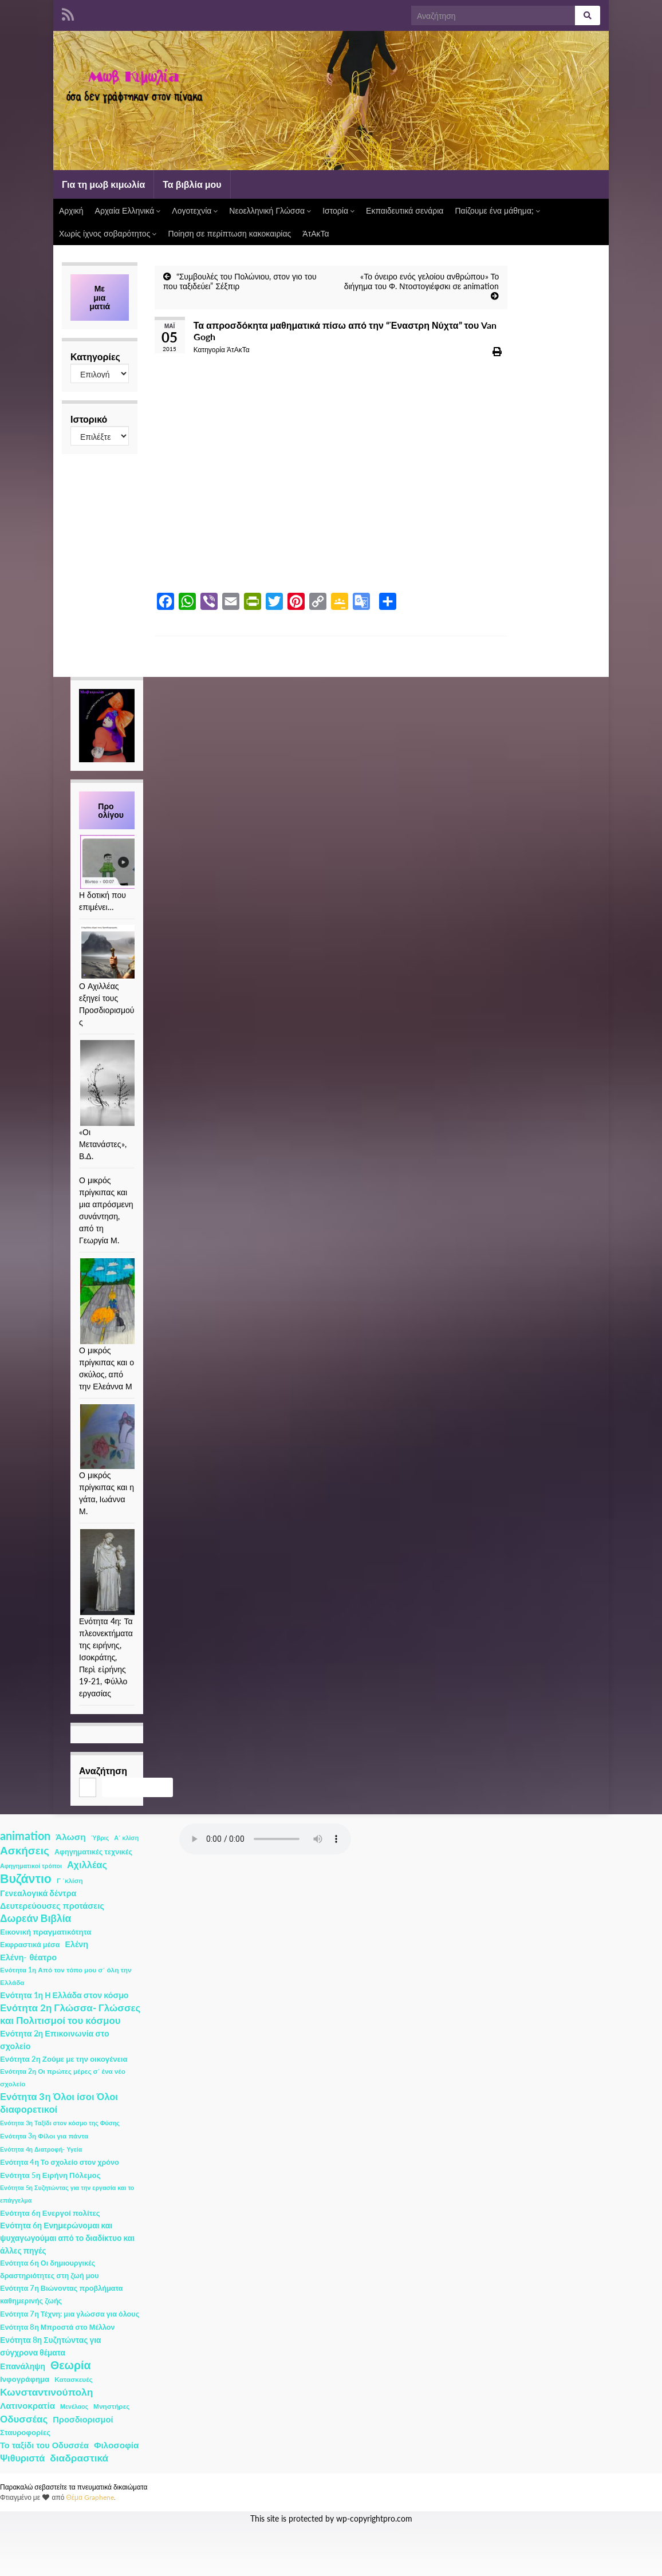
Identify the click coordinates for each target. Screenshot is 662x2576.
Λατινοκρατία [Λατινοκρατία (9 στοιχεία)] (27, 2405)
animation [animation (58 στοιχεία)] (25, 1835)
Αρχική (71, 210)
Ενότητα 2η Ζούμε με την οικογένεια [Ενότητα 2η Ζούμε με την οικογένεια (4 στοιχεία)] (64, 2058)
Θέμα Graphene (90, 2497)
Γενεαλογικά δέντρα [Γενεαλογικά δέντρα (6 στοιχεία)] (38, 1893)
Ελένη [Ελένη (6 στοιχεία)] (77, 1944)
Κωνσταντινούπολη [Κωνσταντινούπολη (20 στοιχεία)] (46, 2392)
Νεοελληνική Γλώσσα (270, 210)
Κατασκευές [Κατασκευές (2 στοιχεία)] (73, 2379)
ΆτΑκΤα (315, 233)
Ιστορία (338, 210)
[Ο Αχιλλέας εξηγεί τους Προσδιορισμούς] (123, 952)
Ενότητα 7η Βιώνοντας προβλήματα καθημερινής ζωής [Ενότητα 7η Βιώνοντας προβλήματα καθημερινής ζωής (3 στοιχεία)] (61, 2294)
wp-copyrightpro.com (374, 2518)
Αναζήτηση (103, 1770)
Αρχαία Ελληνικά (128, 210)
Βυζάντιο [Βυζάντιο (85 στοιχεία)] (26, 1878)
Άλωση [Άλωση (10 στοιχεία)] (71, 1836)
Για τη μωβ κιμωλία (103, 184)
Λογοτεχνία (195, 210)
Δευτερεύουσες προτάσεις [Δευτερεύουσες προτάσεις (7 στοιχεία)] (52, 1906)
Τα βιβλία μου (192, 184)
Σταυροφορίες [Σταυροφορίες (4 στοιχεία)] (25, 2432)
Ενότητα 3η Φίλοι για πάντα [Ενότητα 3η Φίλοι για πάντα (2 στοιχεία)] (44, 2136)
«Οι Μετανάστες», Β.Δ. (103, 1144)
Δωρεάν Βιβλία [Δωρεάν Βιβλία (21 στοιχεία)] (35, 1918)
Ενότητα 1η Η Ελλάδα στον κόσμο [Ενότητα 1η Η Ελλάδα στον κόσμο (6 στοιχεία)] (64, 1995)
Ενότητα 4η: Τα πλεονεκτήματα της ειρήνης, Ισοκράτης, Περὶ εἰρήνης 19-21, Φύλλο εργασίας (106, 1657)
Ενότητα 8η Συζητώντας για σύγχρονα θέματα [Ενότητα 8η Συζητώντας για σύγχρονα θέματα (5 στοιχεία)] (50, 2346)
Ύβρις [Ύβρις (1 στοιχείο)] (100, 1837)
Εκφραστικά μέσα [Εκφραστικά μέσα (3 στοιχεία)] (30, 1944)
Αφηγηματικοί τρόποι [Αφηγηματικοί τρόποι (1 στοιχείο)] (31, 1865)
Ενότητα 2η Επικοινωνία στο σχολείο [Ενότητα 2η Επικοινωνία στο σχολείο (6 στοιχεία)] (54, 2039)
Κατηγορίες (95, 356)
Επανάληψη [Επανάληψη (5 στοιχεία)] (22, 2366)
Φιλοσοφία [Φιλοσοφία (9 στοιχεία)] (116, 2445)
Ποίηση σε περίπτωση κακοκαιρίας (229, 233)
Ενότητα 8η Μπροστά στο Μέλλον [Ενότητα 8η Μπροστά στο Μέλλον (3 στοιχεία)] (57, 2327)
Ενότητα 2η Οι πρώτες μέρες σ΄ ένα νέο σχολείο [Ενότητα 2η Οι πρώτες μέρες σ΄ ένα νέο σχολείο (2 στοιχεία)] (62, 2077)
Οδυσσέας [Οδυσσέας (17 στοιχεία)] (24, 2419)
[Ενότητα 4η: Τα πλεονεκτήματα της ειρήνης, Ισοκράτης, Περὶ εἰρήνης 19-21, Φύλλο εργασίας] (107, 1572)
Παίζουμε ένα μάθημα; (497, 210)
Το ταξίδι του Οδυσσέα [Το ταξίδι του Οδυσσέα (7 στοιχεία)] (44, 2445)
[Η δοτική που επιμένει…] (123, 862)
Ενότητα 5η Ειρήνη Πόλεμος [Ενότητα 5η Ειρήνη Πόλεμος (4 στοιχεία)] (50, 2175)
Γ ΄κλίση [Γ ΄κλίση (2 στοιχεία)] (70, 1880)
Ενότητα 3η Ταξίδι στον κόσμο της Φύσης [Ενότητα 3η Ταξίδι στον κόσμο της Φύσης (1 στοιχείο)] (60, 2122)
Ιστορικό (88, 418)
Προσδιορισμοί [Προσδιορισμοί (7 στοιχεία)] (83, 2419)
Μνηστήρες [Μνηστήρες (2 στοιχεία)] (111, 2406)
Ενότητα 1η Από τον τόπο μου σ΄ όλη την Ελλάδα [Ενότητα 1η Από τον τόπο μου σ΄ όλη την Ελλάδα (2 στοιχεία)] (66, 1976)
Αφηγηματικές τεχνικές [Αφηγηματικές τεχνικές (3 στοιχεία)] (93, 1852)
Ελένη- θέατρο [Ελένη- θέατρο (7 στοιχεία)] (28, 1957)
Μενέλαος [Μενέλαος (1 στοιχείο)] (74, 2406)
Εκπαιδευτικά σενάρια (404, 210)
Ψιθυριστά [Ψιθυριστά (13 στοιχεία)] (22, 2457)
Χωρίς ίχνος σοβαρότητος (107, 233)
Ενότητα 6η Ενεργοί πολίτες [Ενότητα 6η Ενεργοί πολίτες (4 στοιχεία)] (50, 2212)
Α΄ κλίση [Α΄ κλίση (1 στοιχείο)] (126, 1837)
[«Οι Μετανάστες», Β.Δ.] (123, 1083)
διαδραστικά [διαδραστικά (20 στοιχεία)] (79, 2458)
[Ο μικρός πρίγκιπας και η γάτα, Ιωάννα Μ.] (123, 1436)
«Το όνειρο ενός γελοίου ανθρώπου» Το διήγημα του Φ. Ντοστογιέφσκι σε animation (421, 281)
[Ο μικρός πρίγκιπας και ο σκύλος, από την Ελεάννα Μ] (108, 1301)
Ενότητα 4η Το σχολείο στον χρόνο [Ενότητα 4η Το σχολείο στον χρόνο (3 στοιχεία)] (59, 2162)
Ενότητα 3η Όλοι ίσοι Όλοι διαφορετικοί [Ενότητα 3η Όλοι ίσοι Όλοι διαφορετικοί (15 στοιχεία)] (59, 2103)
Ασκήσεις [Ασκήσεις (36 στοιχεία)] (24, 1850)
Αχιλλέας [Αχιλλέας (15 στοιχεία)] (87, 1864)
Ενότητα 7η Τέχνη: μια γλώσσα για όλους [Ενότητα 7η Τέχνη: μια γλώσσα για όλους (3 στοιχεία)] (69, 2314)
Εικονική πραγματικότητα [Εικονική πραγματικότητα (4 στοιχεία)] (45, 1931)
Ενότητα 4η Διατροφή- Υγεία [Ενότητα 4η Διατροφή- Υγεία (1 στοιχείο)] (41, 2149)
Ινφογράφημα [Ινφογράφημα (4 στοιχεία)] (24, 2379)
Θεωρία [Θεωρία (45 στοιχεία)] (70, 2365)
